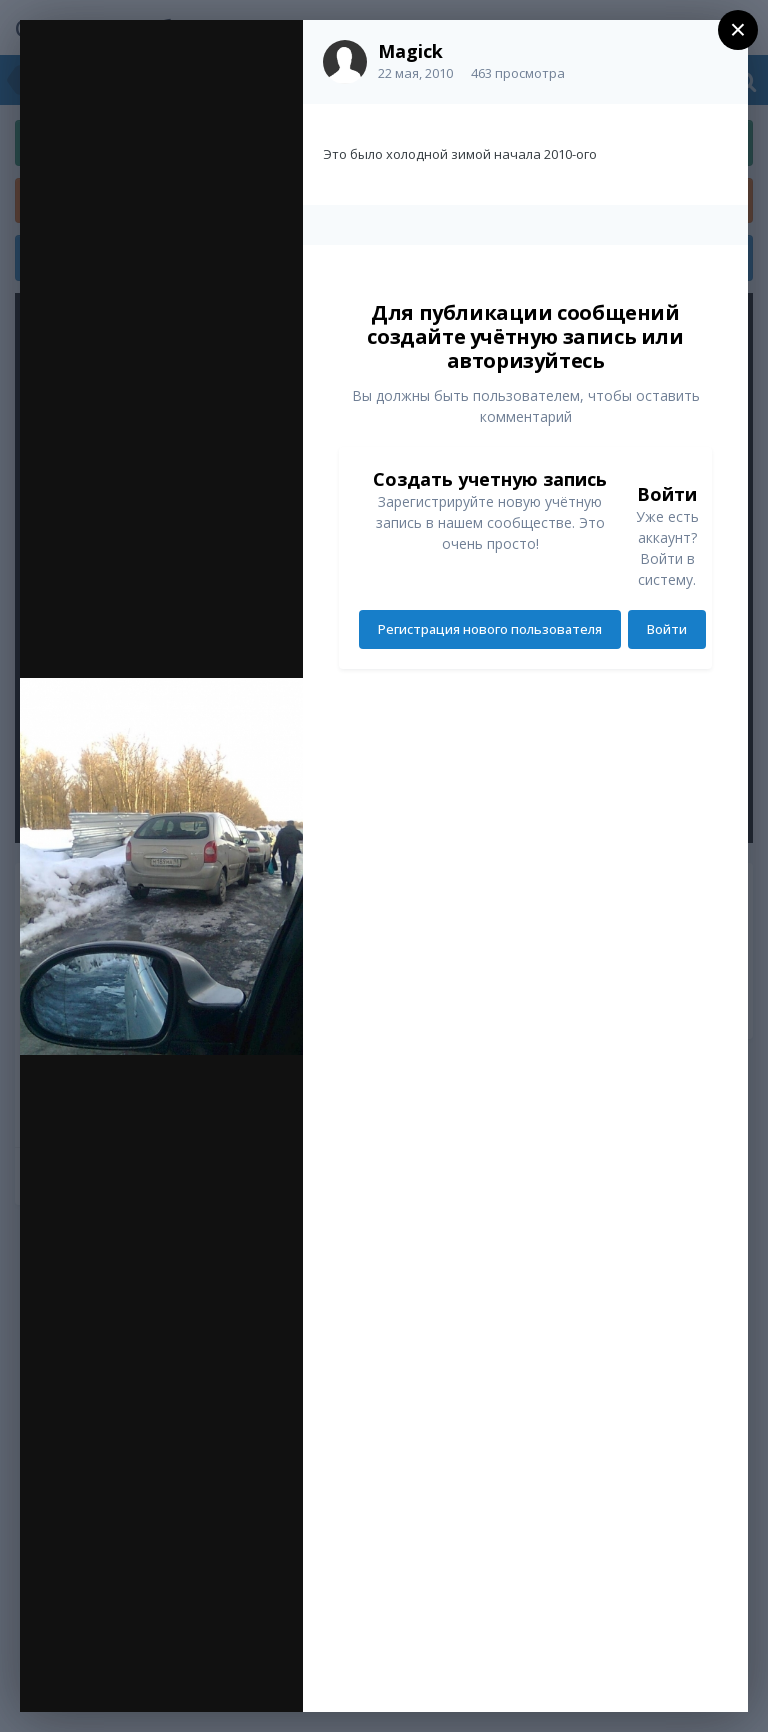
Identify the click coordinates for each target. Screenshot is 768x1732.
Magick (410, 51)
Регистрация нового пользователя (490, 629)
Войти (667, 629)
